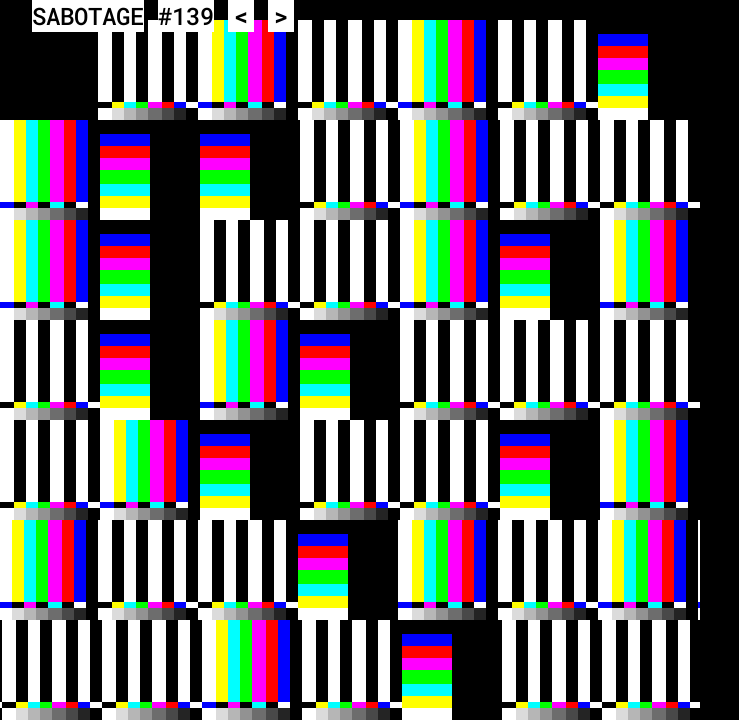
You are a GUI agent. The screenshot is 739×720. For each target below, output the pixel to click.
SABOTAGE (88, 16)
